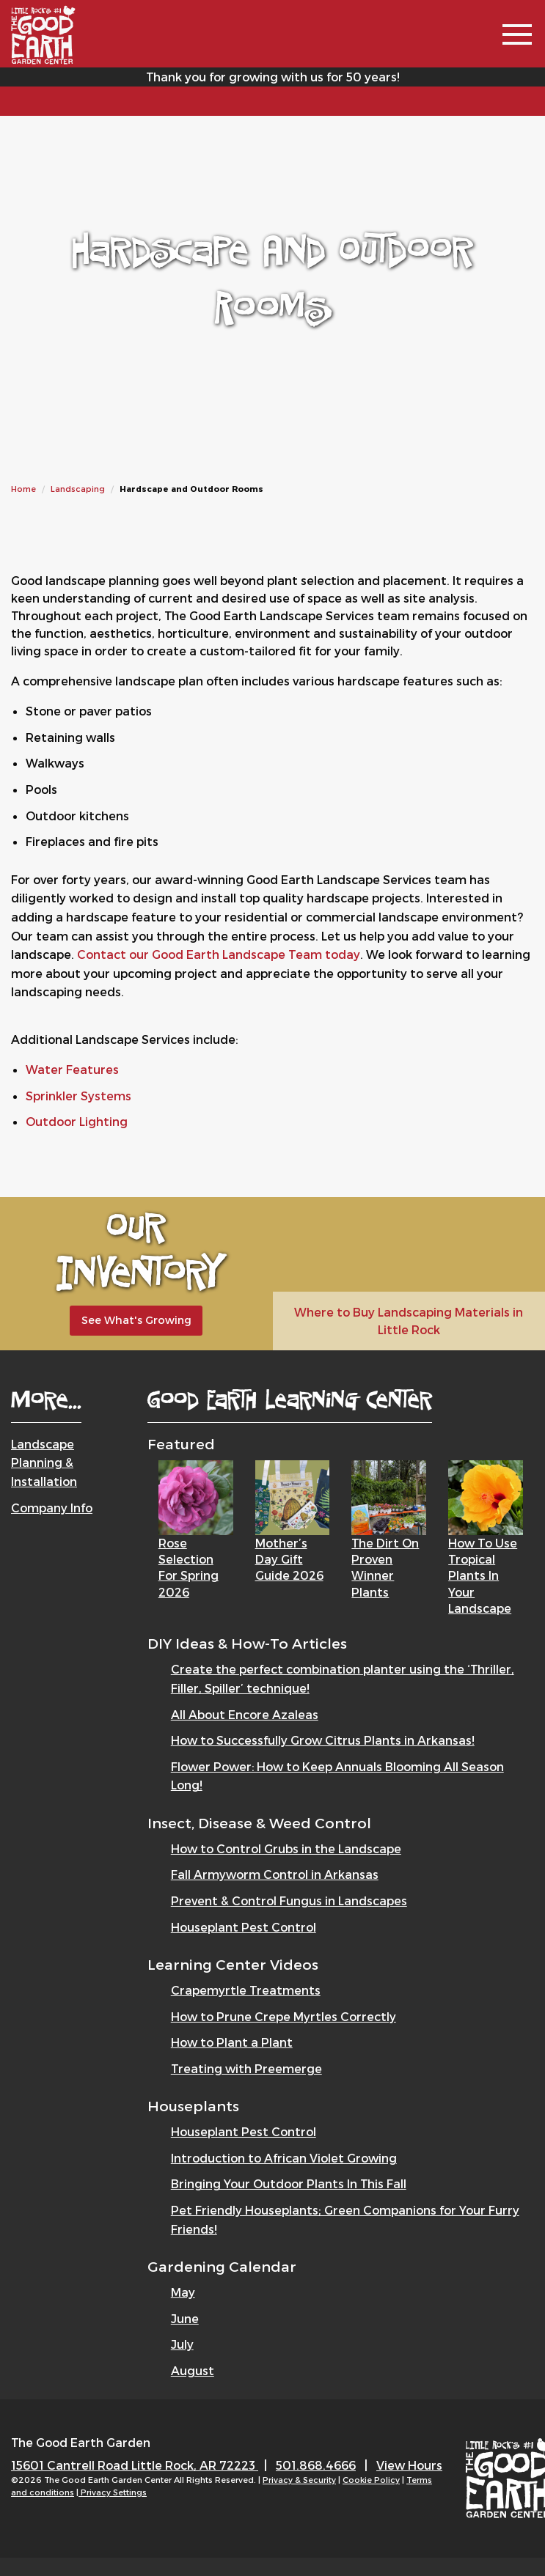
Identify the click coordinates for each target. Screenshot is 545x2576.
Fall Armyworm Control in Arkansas (274, 1874)
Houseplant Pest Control (243, 1927)
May (183, 2292)
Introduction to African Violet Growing (284, 2158)
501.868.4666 (316, 2465)
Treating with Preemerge (246, 2068)
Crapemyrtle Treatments (246, 1990)
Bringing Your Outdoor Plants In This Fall (288, 2183)
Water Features (72, 1069)
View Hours (409, 2465)
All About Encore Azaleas (244, 1714)
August (192, 2370)
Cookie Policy (371, 2479)
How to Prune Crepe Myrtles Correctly (283, 2016)
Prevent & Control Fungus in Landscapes (289, 1900)
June (185, 2318)
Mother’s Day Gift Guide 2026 (289, 1559)
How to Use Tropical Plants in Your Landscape (482, 1576)
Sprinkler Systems (78, 1096)
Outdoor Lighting (77, 1121)
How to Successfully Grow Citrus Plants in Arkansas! (323, 1740)
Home (23, 488)
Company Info (51, 1508)
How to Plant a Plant (232, 2042)
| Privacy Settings (111, 2492)
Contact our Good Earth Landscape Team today (218, 954)
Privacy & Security (299, 2479)
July (182, 2344)
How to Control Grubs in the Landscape (286, 1848)
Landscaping (78, 488)
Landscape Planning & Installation (44, 1462)
